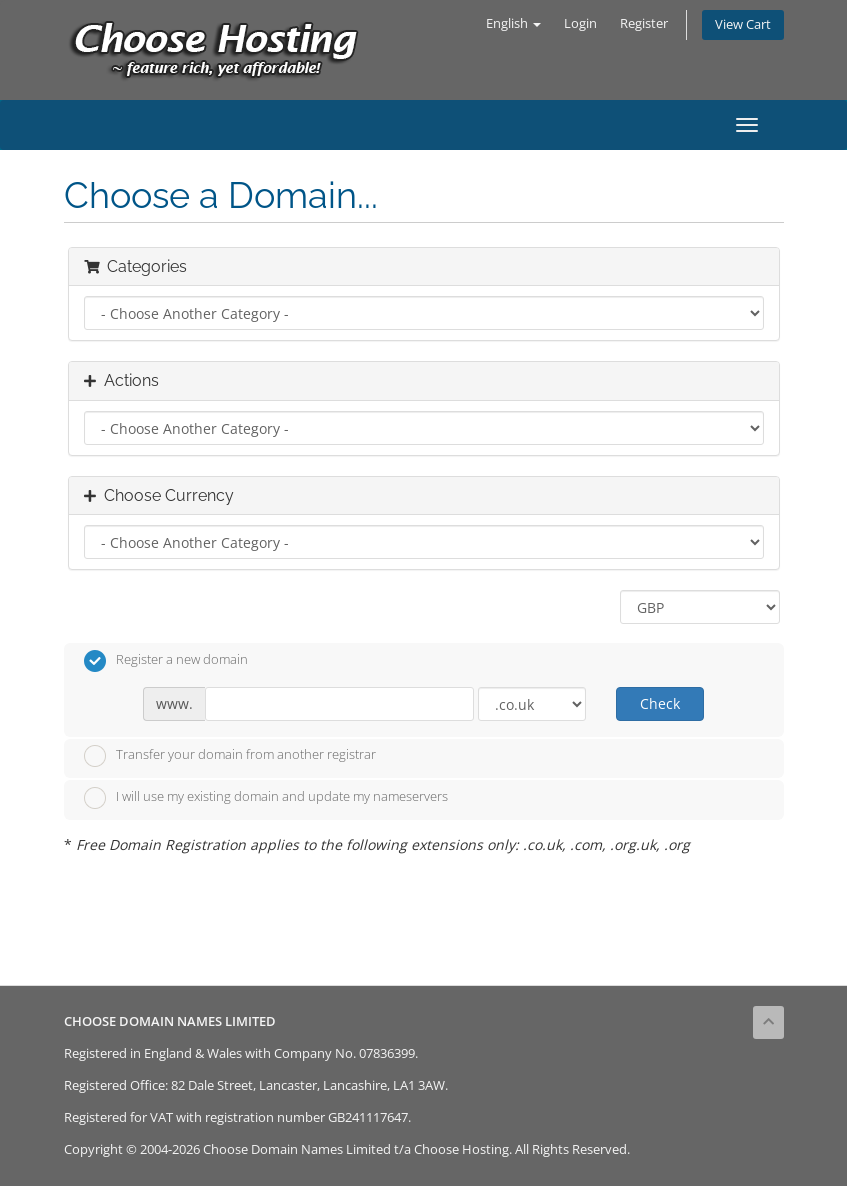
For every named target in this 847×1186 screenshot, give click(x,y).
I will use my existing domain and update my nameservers (266, 798)
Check (660, 703)
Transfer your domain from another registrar (230, 756)
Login (580, 23)
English (513, 23)
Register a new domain (166, 661)
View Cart (743, 24)
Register (644, 23)
